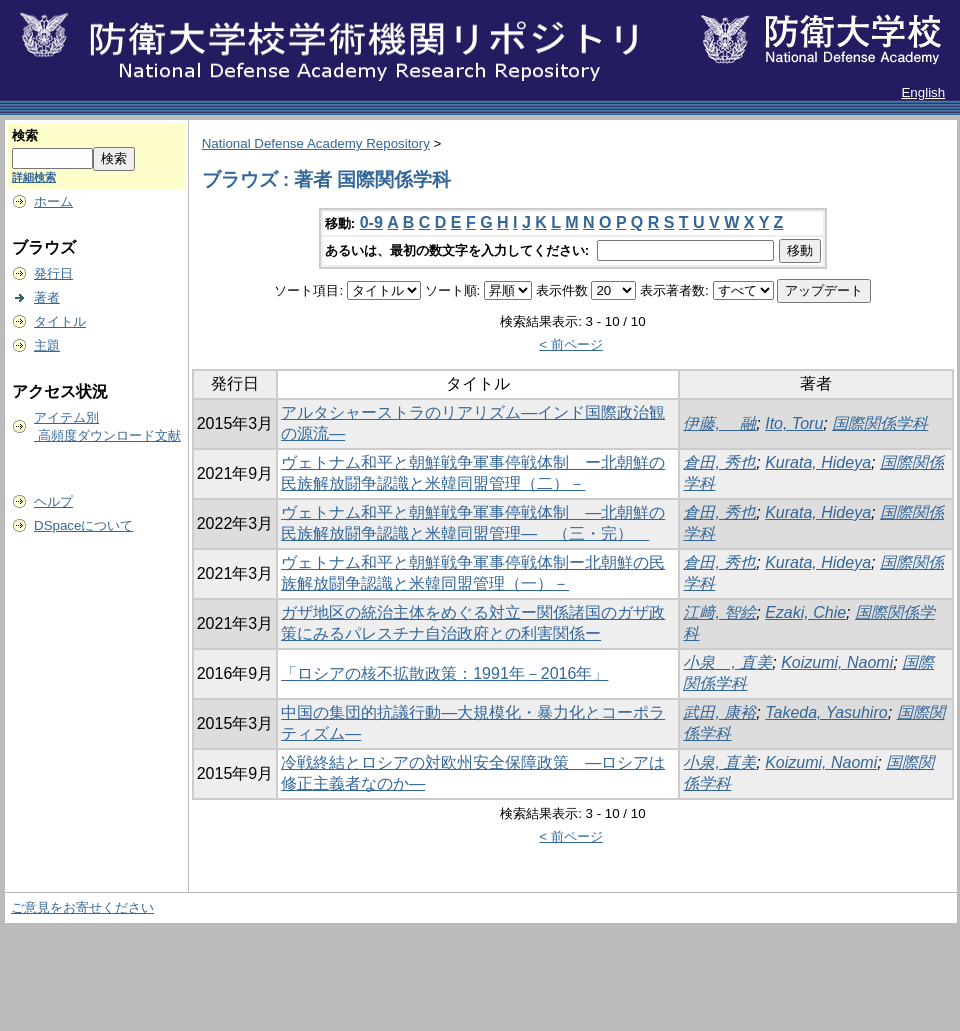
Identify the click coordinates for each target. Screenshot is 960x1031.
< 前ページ (571, 344)
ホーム (53, 201)
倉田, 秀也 (719, 462)
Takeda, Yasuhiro (826, 712)
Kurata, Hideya (818, 462)
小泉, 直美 (719, 762)
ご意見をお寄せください (82, 907)
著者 (47, 297)
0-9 (371, 222)
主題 (47, 345)
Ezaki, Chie (805, 612)
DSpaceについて (83, 525)
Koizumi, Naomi (837, 662)
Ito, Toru (794, 423)
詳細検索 (34, 177)
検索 (25, 135)
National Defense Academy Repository (316, 143)
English (923, 92)
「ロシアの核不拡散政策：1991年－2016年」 (444, 673)
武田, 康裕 (719, 712)
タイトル (60, 321)
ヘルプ (53, 501)
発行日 (53, 273)
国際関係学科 (880, 423)
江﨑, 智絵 (719, 612)
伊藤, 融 (719, 423)
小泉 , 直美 (727, 662)
